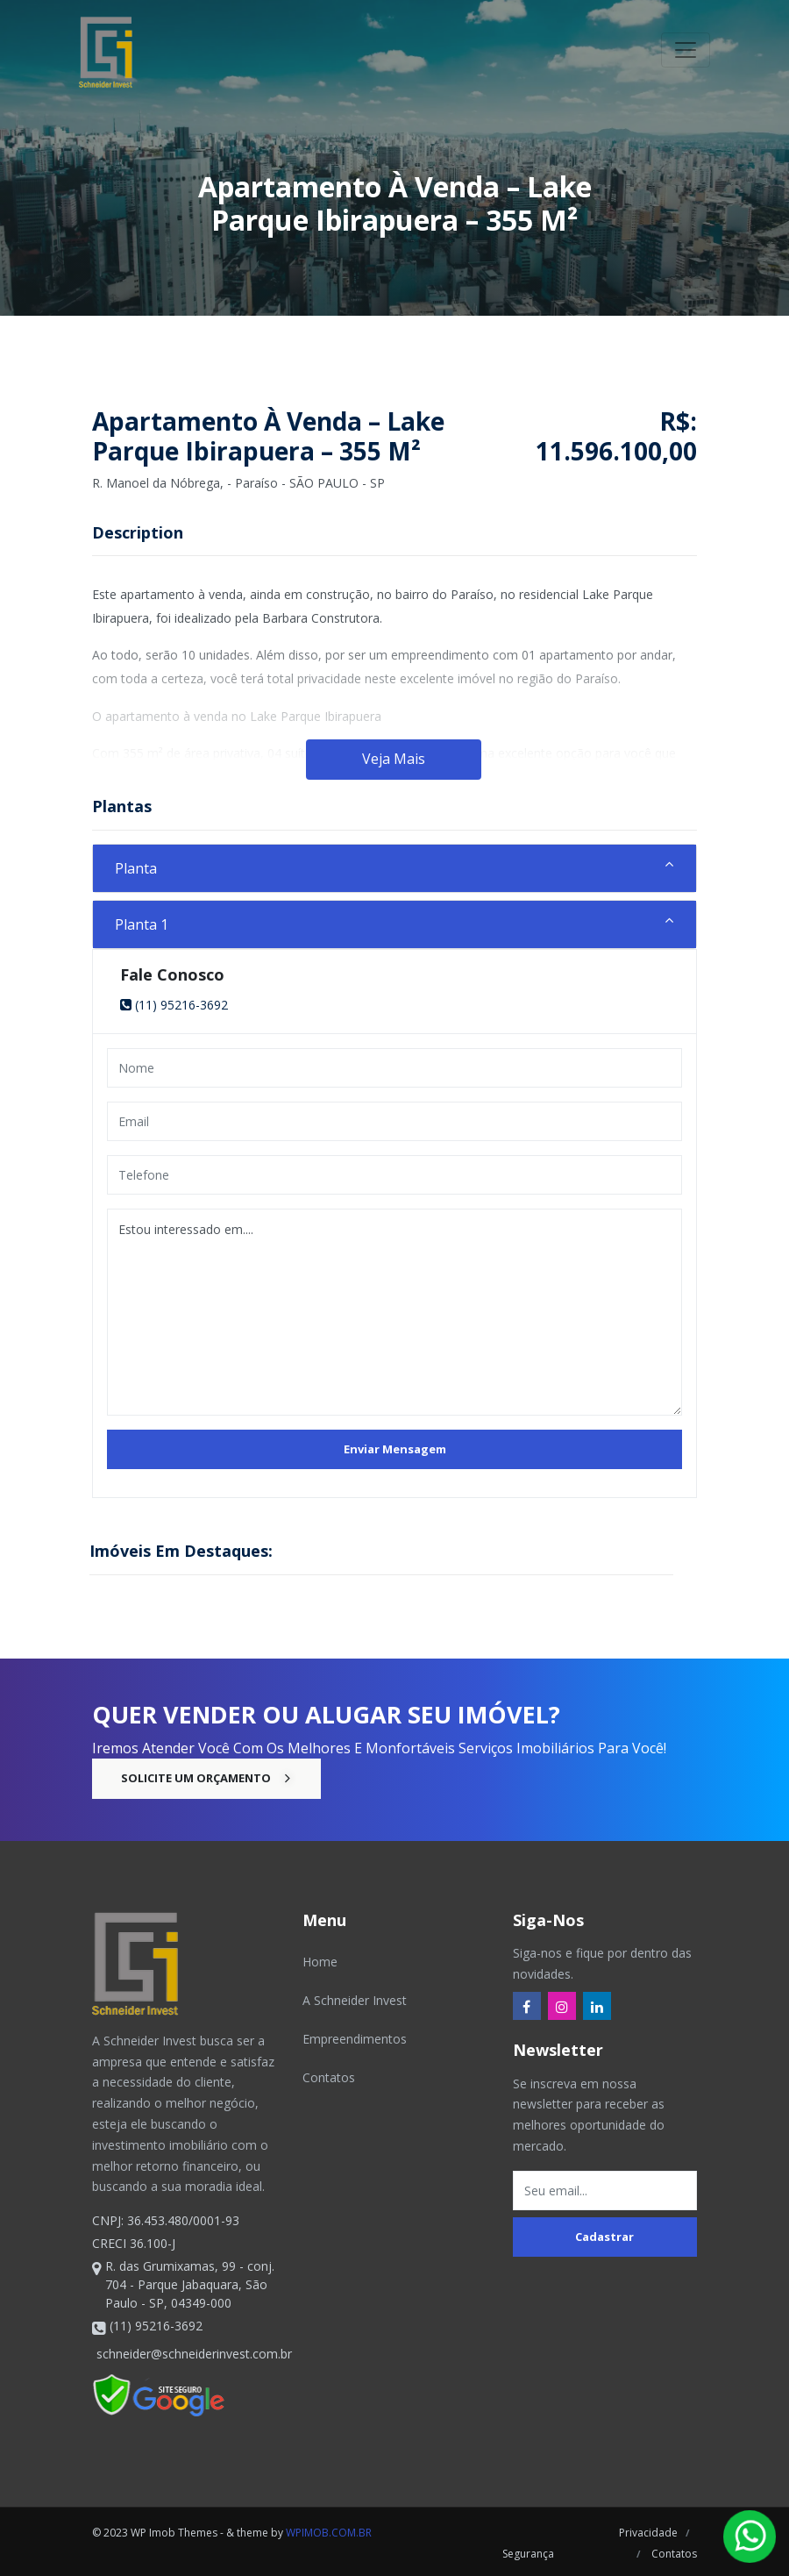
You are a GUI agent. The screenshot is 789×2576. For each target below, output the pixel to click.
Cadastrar (604, 2236)
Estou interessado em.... (394, 1312)
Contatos (328, 2077)
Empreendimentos (354, 2038)
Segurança (525, 2553)
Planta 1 (141, 924)
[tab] (394, 868)
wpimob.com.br (329, 2532)
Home (320, 1961)
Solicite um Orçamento (206, 1778)
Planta (136, 868)
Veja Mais (393, 758)
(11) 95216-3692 (174, 1004)
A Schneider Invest (354, 2000)
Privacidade (648, 2532)
